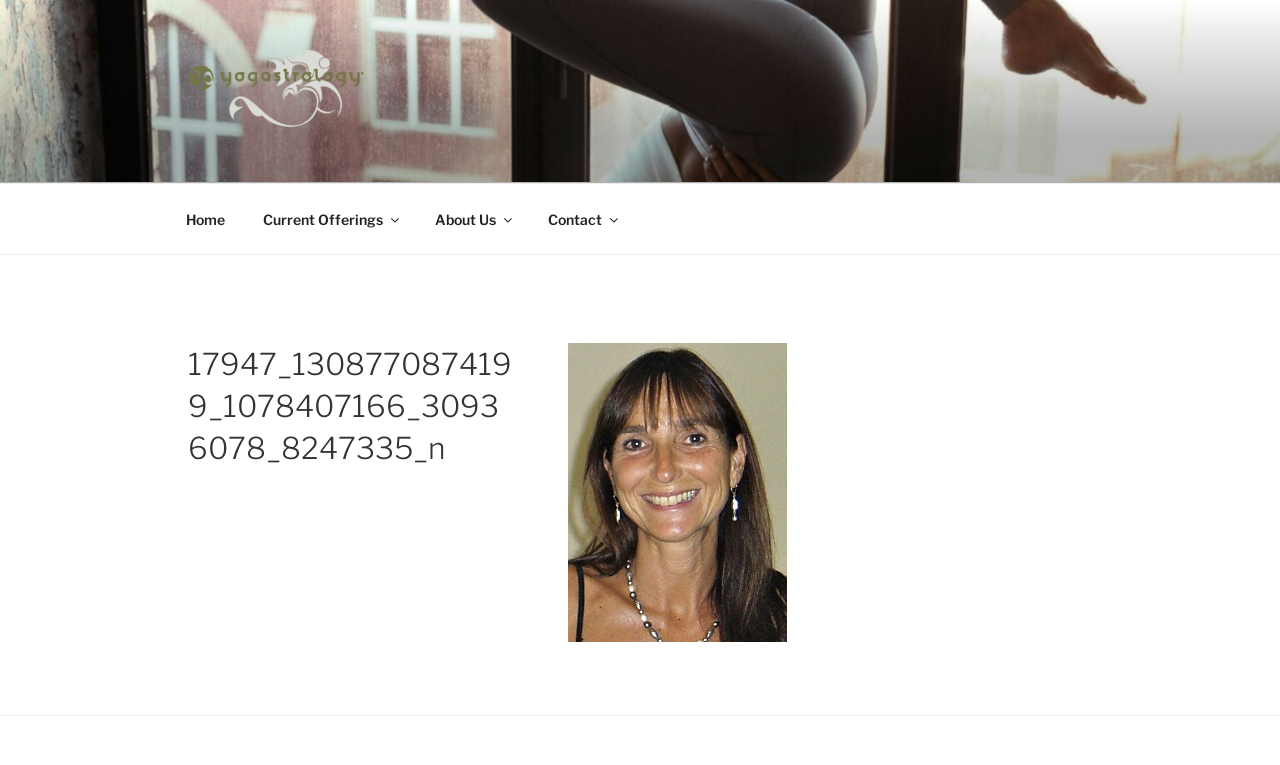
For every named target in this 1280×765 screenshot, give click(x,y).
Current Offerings (332, 219)
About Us (475, 219)
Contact (584, 219)
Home (205, 219)
